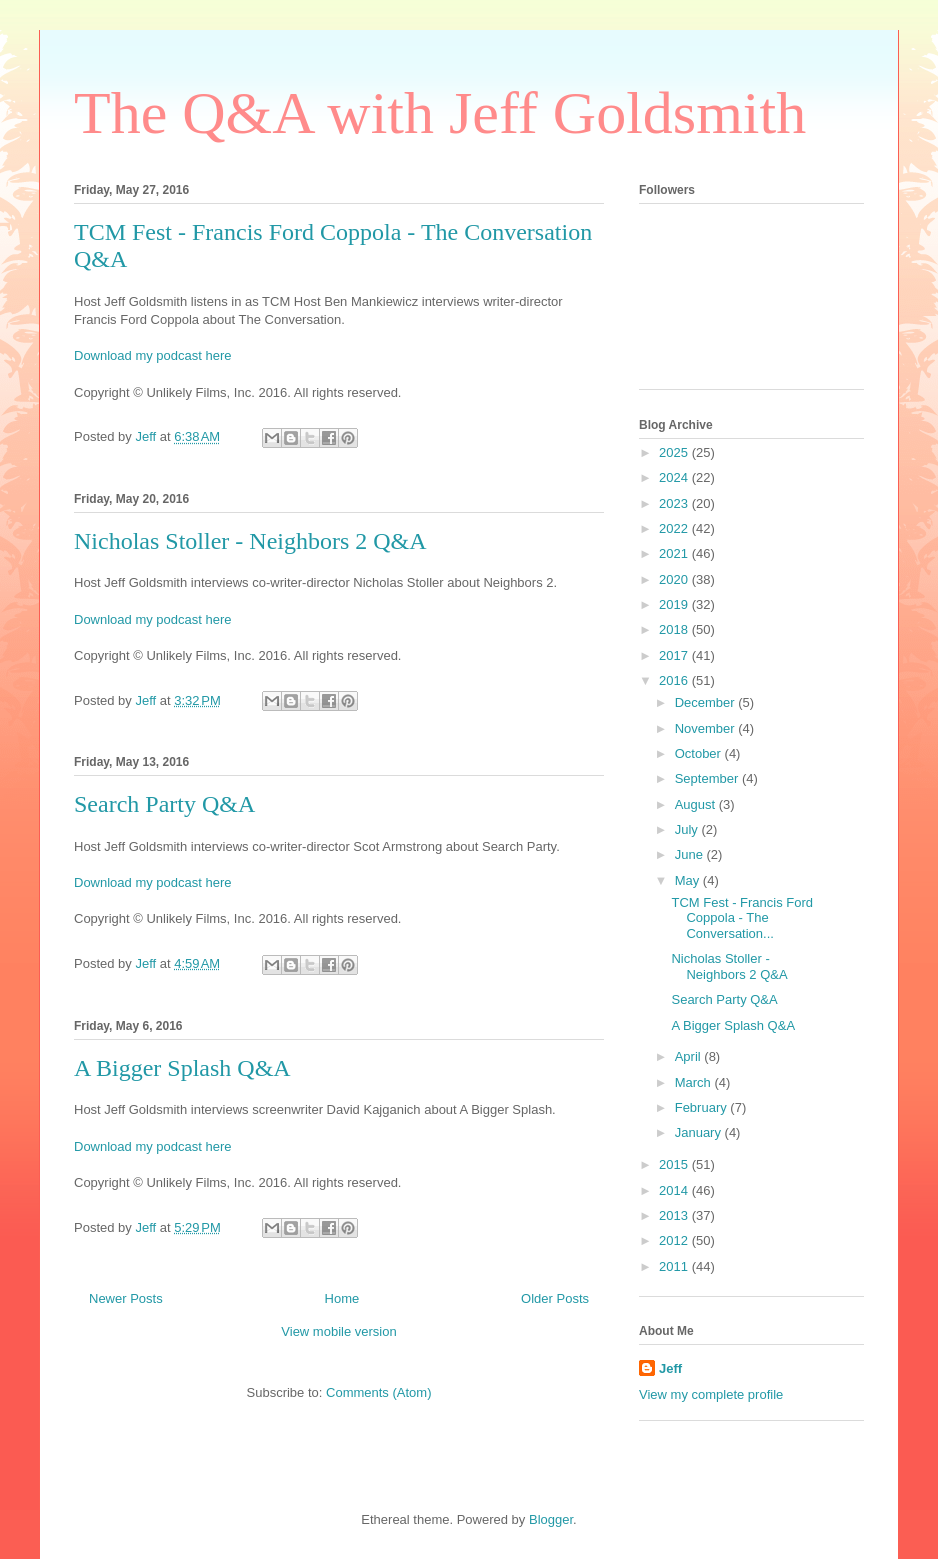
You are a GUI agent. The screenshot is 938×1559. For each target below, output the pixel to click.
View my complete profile (711, 1394)
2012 (675, 1240)
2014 (675, 1190)
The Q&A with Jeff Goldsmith (440, 113)
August (697, 804)
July (688, 829)
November (707, 728)
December (707, 702)
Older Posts (555, 1298)
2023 (675, 503)
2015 (675, 1164)
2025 (675, 452)
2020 (675, 579)
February (703, 1107)
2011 (675, 1266)
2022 (675, 528)
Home (342, 1298)
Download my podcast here (153, 355)
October (700, 753)
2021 (675, 553)
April (690, 1056)
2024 (675, 477)
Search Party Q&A (164, 804)
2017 (675, 655)
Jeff (670, 1368)
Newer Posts (126, 1298)
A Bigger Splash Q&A (182, 1068)
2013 (675, 1215)
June (691, 854)
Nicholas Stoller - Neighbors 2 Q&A (250, 541)
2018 (675, 629)
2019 (675, 604)
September (708, 778)
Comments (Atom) (378, 1392)
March (695, 1082)
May (689, 880)
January (700, 1132)
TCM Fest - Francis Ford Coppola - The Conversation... (742, 918)
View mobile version (338, 1331)
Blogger (551, 1519)
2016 (675, 680)
